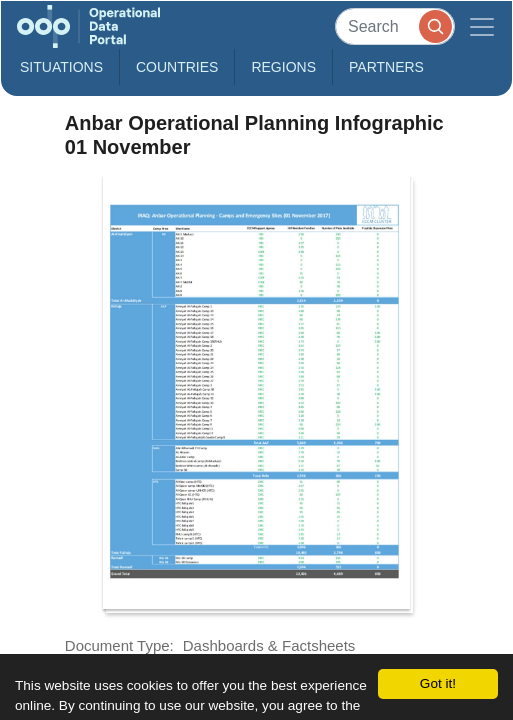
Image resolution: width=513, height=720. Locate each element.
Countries (177, 67)
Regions (283, 67)
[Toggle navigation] (482, 26)
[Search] (395, 26)
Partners (386, 67)
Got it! (438, 683)
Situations (61, 67)
